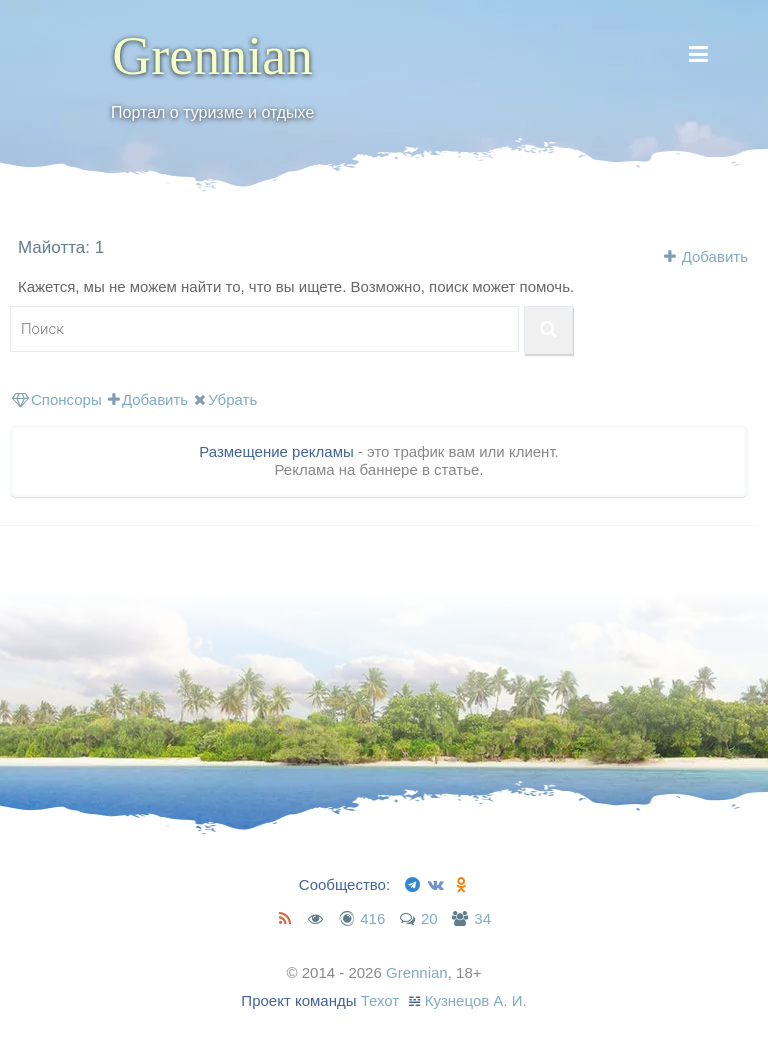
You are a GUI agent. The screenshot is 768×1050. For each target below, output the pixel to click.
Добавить (715, 256)
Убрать (225, 399)
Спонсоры (57, 399)
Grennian (212, 56)
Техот (380, 1000)
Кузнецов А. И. (476, 1000)
